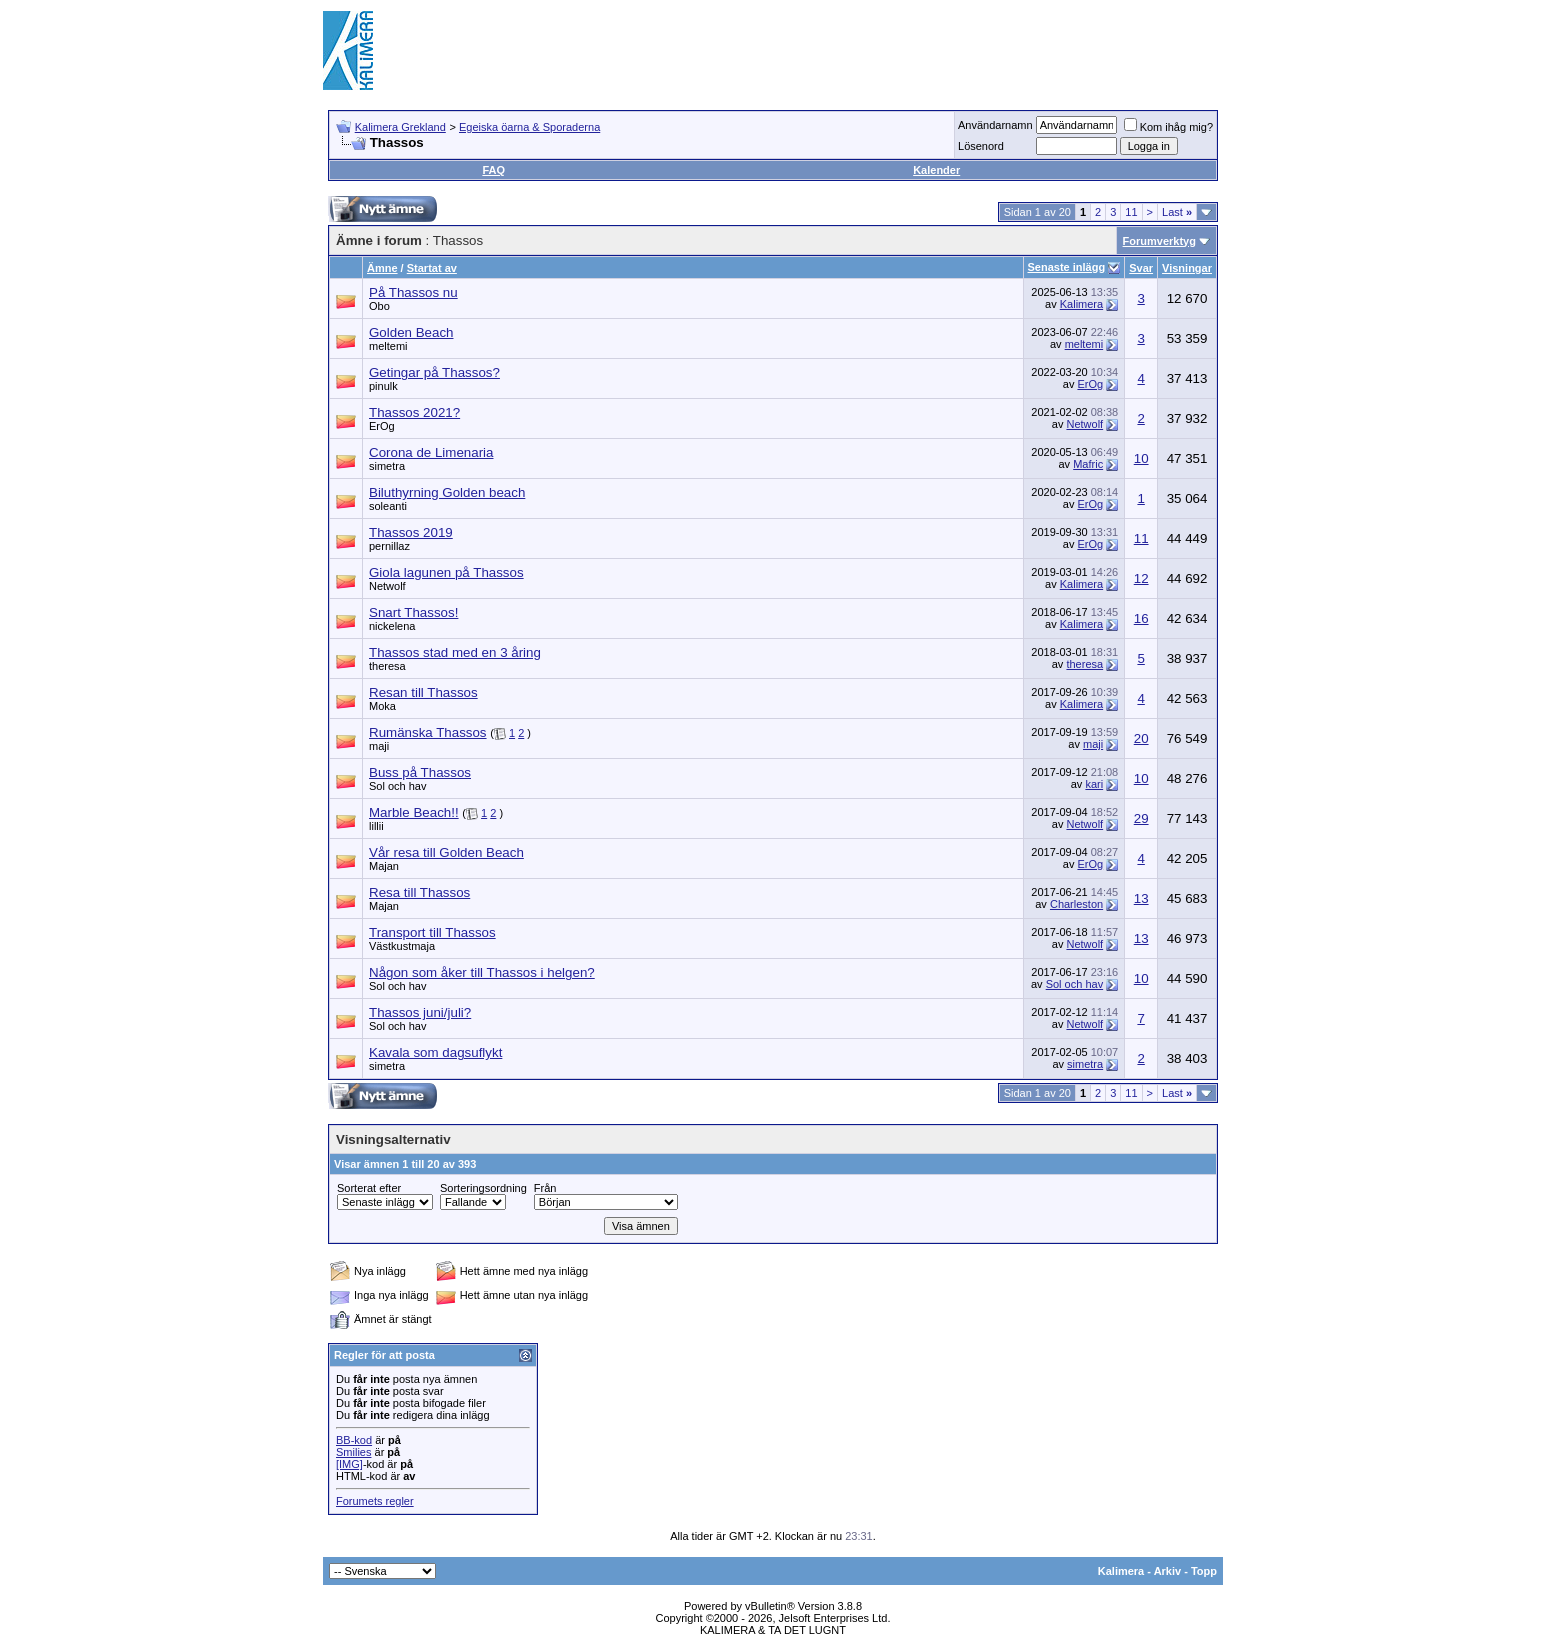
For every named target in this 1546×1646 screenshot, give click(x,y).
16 (1141, 618)
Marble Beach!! (414, 812)
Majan (384, 866)
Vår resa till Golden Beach (446, 852)
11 (1131, 212)
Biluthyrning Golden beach (447, 492)
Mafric (1088, 464)
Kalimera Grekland (400, 127)
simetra (387, 466)
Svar (1141, 268)
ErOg (1090, 384)
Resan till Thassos (423, 692)
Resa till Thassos (419, 892)
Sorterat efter (369, 1188)
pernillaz (389, 546)
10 (1141, 458)
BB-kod (354, 1440)
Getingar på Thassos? (434, 372)
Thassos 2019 (411, 532)
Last (1177, 212)
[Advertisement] (859, 50)
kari (1094, 784)
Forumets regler (375, 1501)
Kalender (936, 170)
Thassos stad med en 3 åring (455, 652)
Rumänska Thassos (428, 732)
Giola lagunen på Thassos (446, 572)
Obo (379, 306)
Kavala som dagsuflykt (435, 1052)
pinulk (383, 386)
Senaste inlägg (1067, 267)
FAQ (493, 170)
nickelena (392, 626)
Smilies (353, 1452)
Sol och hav (397, 786)
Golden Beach (411, 332)
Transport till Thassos (432, 932)
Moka (382, 706)
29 (1141, 818)
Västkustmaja (402, 946)
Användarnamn (995, 125)
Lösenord (981, 146)
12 (1141, 578)
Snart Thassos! (413, 612)
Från (545, 1188)
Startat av (432, 268)
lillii (376, 826)
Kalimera (1081, 304)
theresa (387, 666)
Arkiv (1168, 1571)
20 (1141, 738)
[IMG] (349, 1464)
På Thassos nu (413, 292)
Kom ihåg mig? (1168, 127)
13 (1141, 898)
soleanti (388, 506)
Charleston (1076, 904)
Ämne (382, 268)
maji (379, 746)
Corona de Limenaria (431, 452)
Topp (1204, 1571)
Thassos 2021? (414, 412)
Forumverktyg (1159, 241)
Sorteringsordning (483, 1188)
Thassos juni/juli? (420, 1012)
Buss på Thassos (420, 772)
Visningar (1187, 268)
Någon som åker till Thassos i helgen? (482, 972)
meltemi (388, 346)
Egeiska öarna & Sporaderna (529, 127)
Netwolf (1084, 424)
